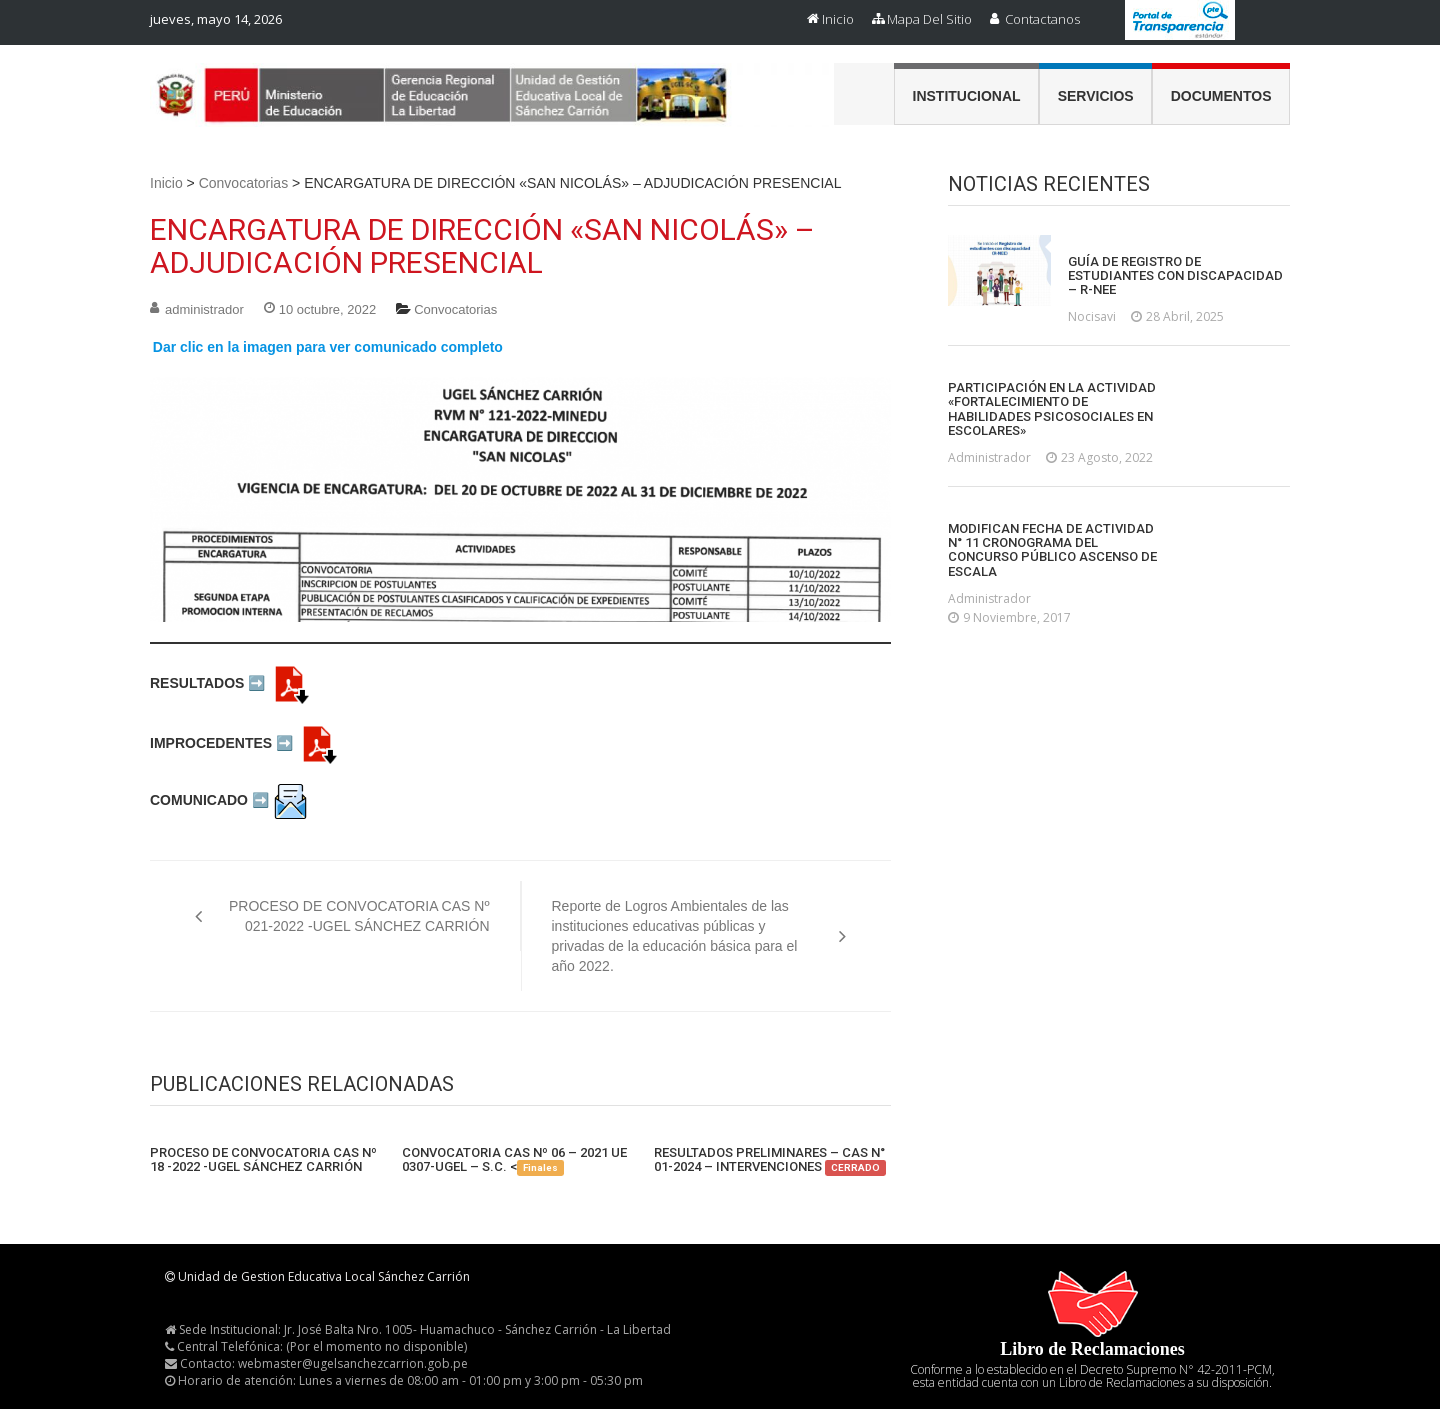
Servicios (1096, 96)
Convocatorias (244, 183)
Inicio (838, 19)
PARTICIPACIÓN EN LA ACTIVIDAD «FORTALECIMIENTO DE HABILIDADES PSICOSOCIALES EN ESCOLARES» (1052, 409)
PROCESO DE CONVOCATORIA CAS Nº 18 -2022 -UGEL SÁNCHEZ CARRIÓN (263, 1160)
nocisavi (1092, 316)
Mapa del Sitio (929, 19)
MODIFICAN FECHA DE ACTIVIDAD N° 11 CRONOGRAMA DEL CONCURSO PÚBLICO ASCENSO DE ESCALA (1052, 550)
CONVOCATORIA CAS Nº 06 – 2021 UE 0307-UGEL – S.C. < (514, 1160)
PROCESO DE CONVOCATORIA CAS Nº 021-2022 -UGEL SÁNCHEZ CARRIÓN (359, 916)
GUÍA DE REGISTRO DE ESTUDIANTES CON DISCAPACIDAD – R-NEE (1175, 276)
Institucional (967, 96)
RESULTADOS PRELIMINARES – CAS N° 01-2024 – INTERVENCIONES (770, 1160)
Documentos (1221, 96)
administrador (204, 309)
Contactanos (1042, 19)
